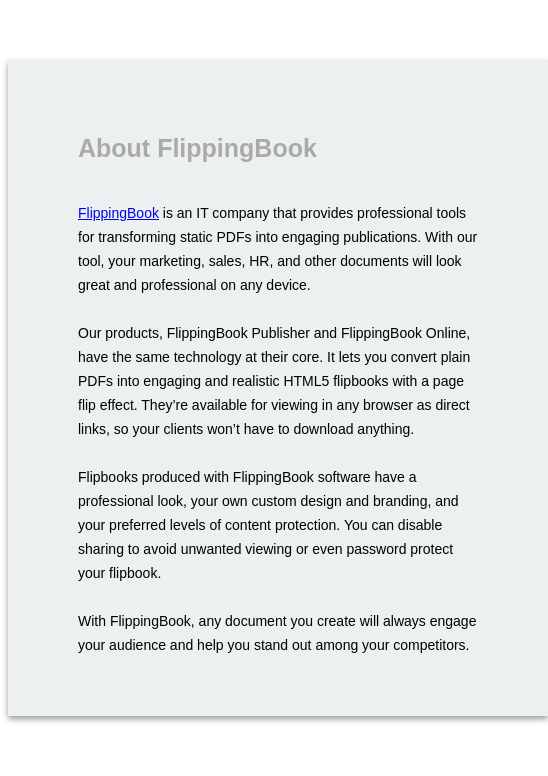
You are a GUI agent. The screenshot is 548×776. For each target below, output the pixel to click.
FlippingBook (118, 213)
